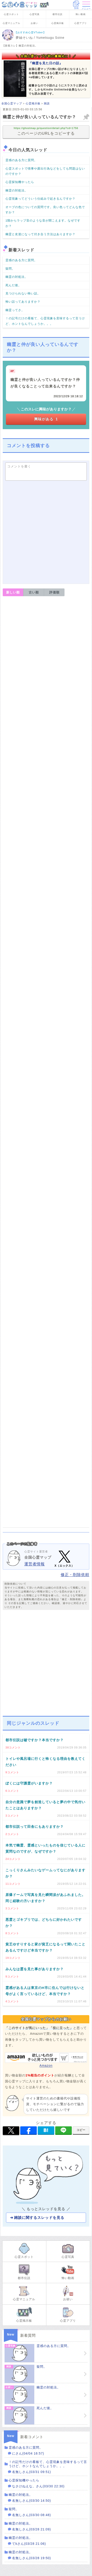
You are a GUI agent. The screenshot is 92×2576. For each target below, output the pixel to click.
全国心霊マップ (28, 1848)
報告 (83, 603)
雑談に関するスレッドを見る (39, 1360)
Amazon (46, 1202)
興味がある (46, 419)
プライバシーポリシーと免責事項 (45, 1873)
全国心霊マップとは (32, 1857)
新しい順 (13, 592)
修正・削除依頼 (75, 717)
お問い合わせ (26, 1881)
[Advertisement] (46, 531)
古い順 (34, 592)
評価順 (54, 592)
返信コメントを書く (25, 664)
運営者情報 (34, 707)
